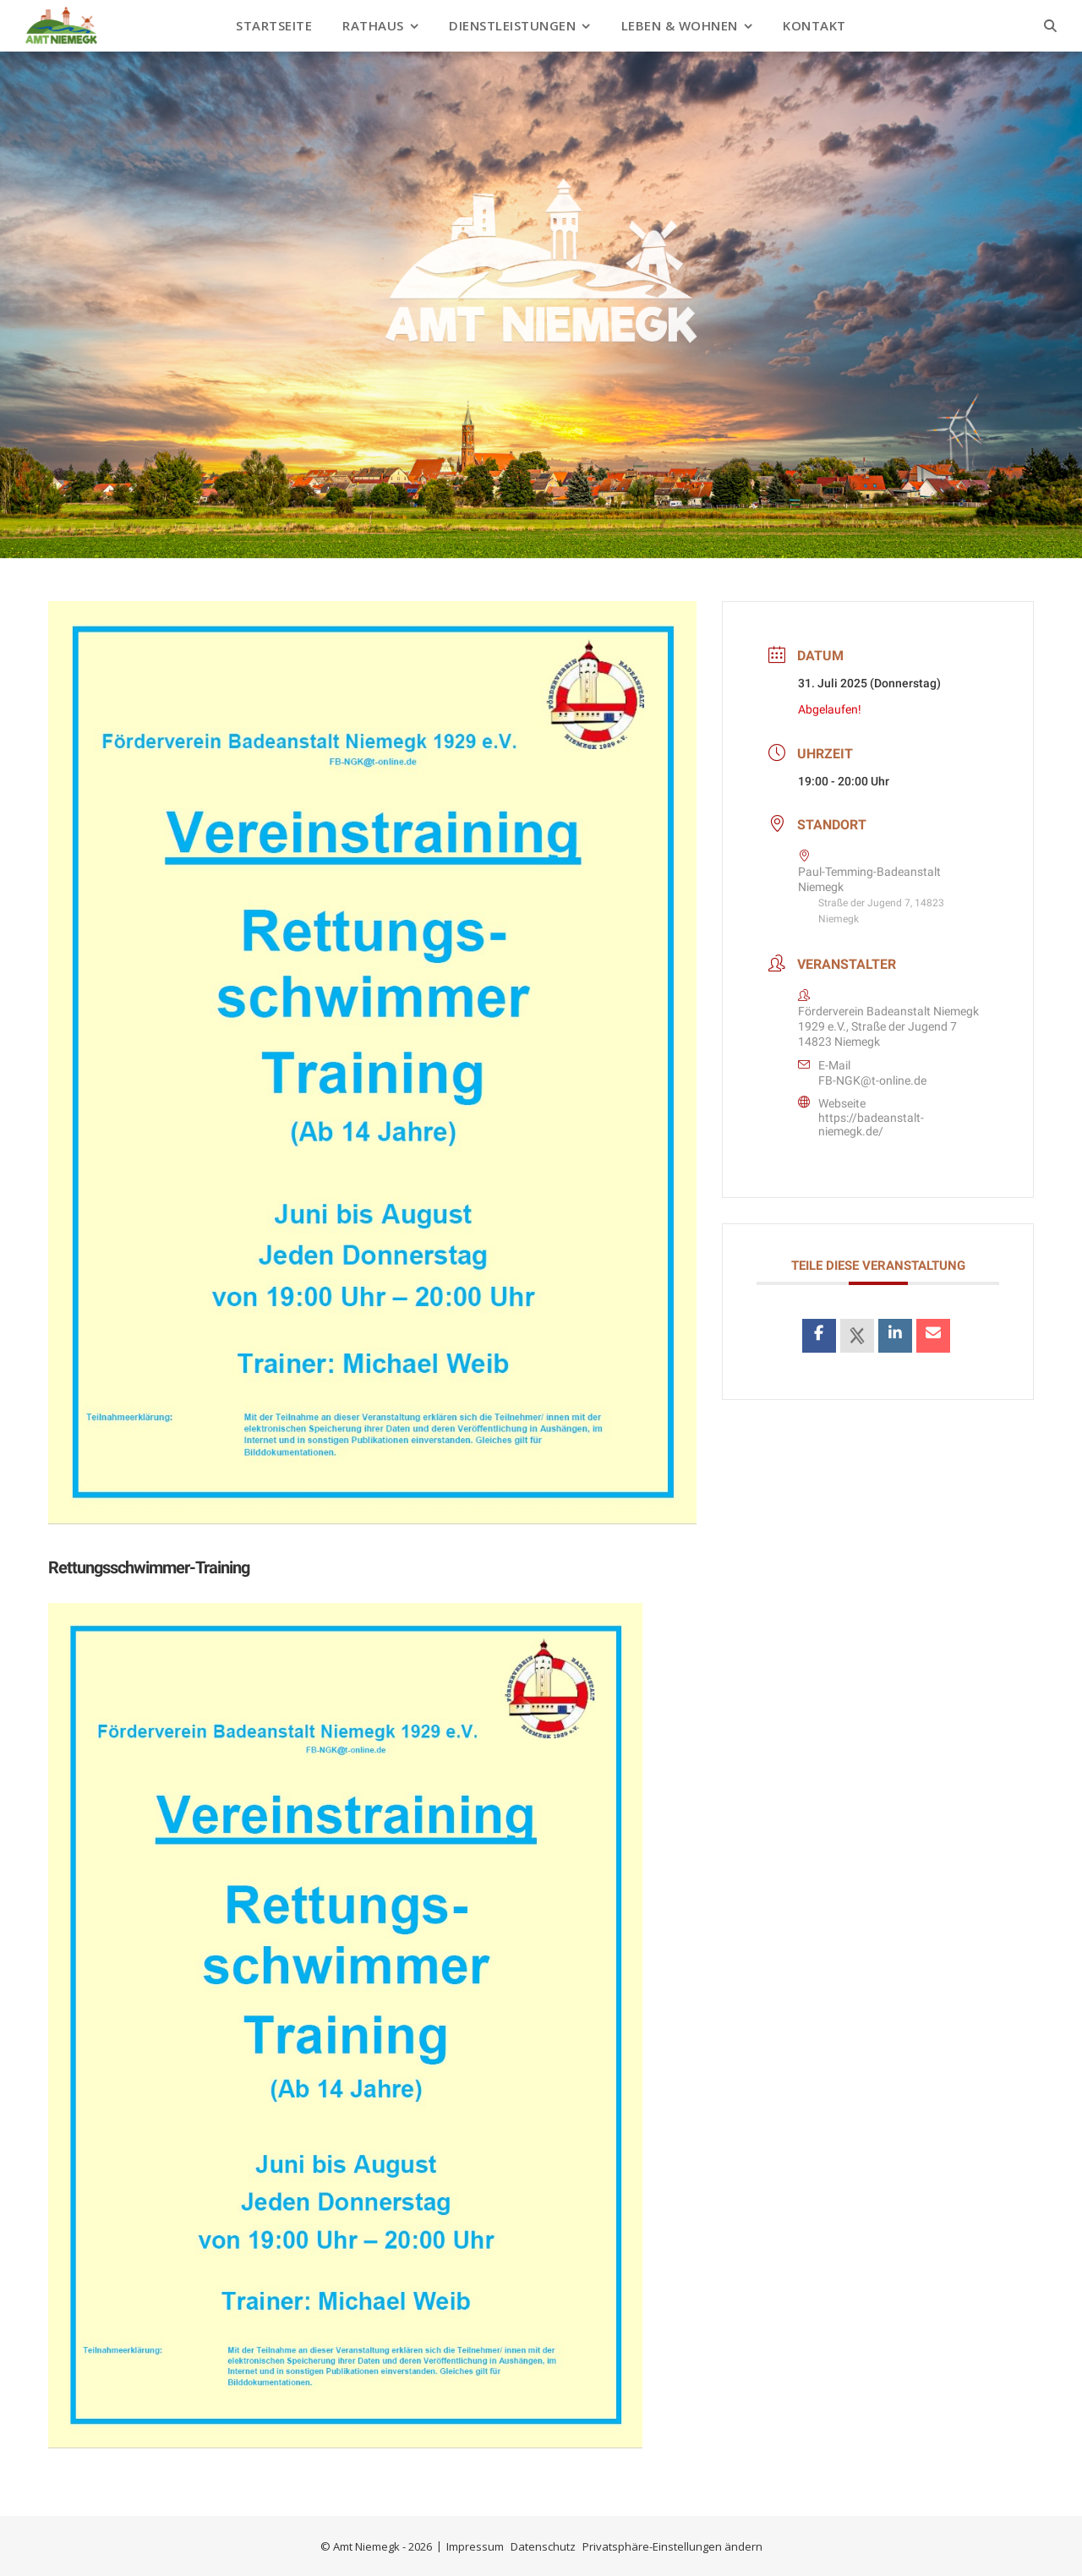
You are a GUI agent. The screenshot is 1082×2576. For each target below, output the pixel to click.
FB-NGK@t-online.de (872, 1080)
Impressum (475, 2546)
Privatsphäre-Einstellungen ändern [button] (672, 2546)
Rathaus (373, 25)
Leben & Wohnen (679, 25)
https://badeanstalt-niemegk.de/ (871, 1124)
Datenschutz (543, 2546)
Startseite (274, 25)
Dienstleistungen (512, 25)
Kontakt (814, 25)
